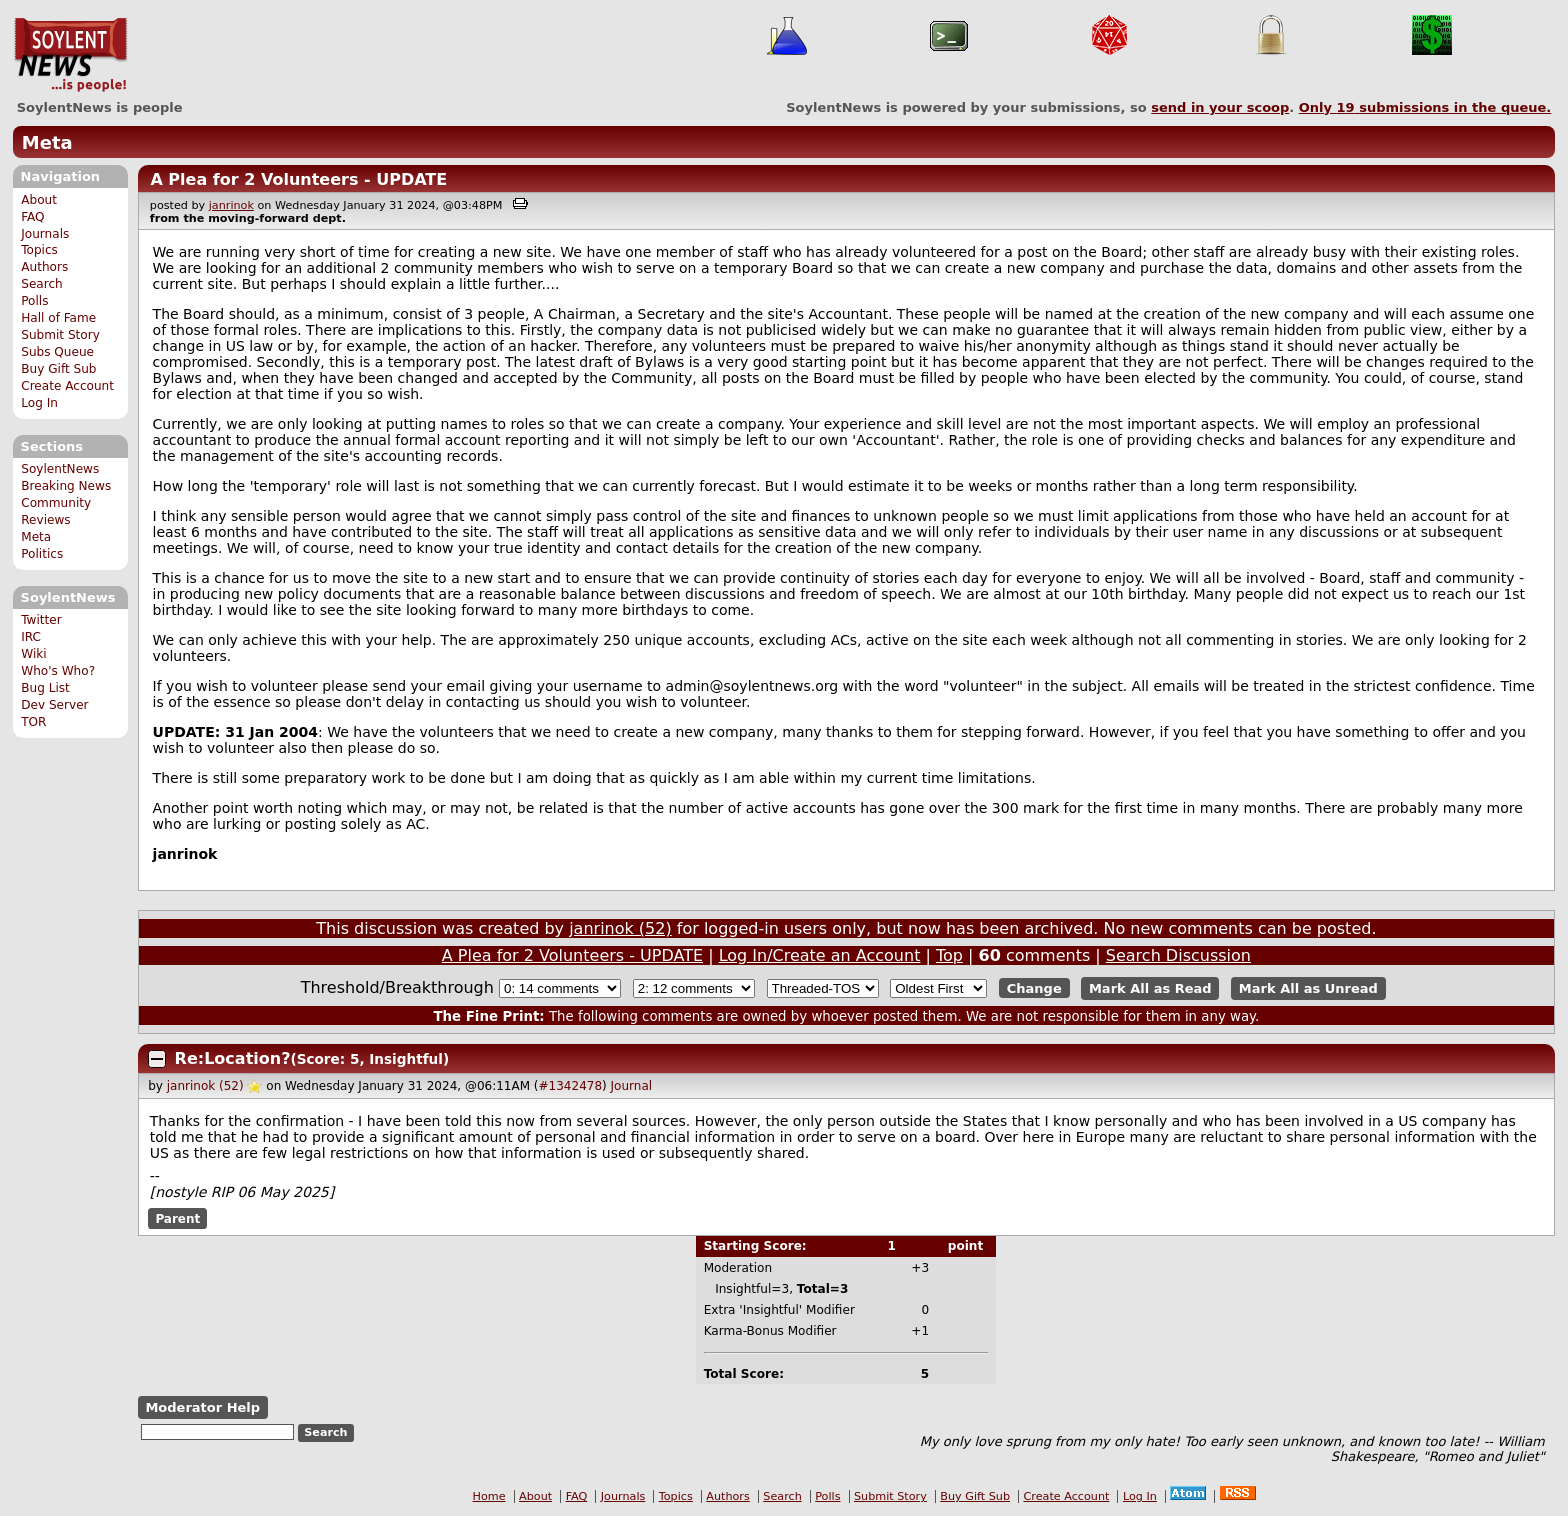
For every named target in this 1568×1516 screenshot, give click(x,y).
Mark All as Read (1150, 988)
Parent (177, 1218)
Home (489, 1496)
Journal (632, 1086)
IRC (31, 637)
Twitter (41, 620)
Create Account (67, 386)
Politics (42, 554)
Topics (39, 250)
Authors (44, 267)
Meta (47, 142)
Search (42, 284)
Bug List (45, 688)
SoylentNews (70, 55)
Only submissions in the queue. (1425, 107)
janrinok (231, 205)
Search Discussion (1178, 955)
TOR (33, 722)
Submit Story (60, 335)
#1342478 (571, 1086)
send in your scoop (1220, 107)
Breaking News (66, 486)
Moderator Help (202, 1407)
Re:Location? (233, 1058)
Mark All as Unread (1308, 988)
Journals (45, 234)
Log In (39, 403)
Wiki (33, 654)
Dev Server (54, 705)
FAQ (32, 217)
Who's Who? (58, 671)
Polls (34, 301)
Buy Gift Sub (58, 369)
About (39, 200)
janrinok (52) (620, 928)
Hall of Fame (58, 318)
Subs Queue (57, 352)
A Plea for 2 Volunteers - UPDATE (298, 179)
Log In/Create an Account (820, 955)
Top (949, 955)
